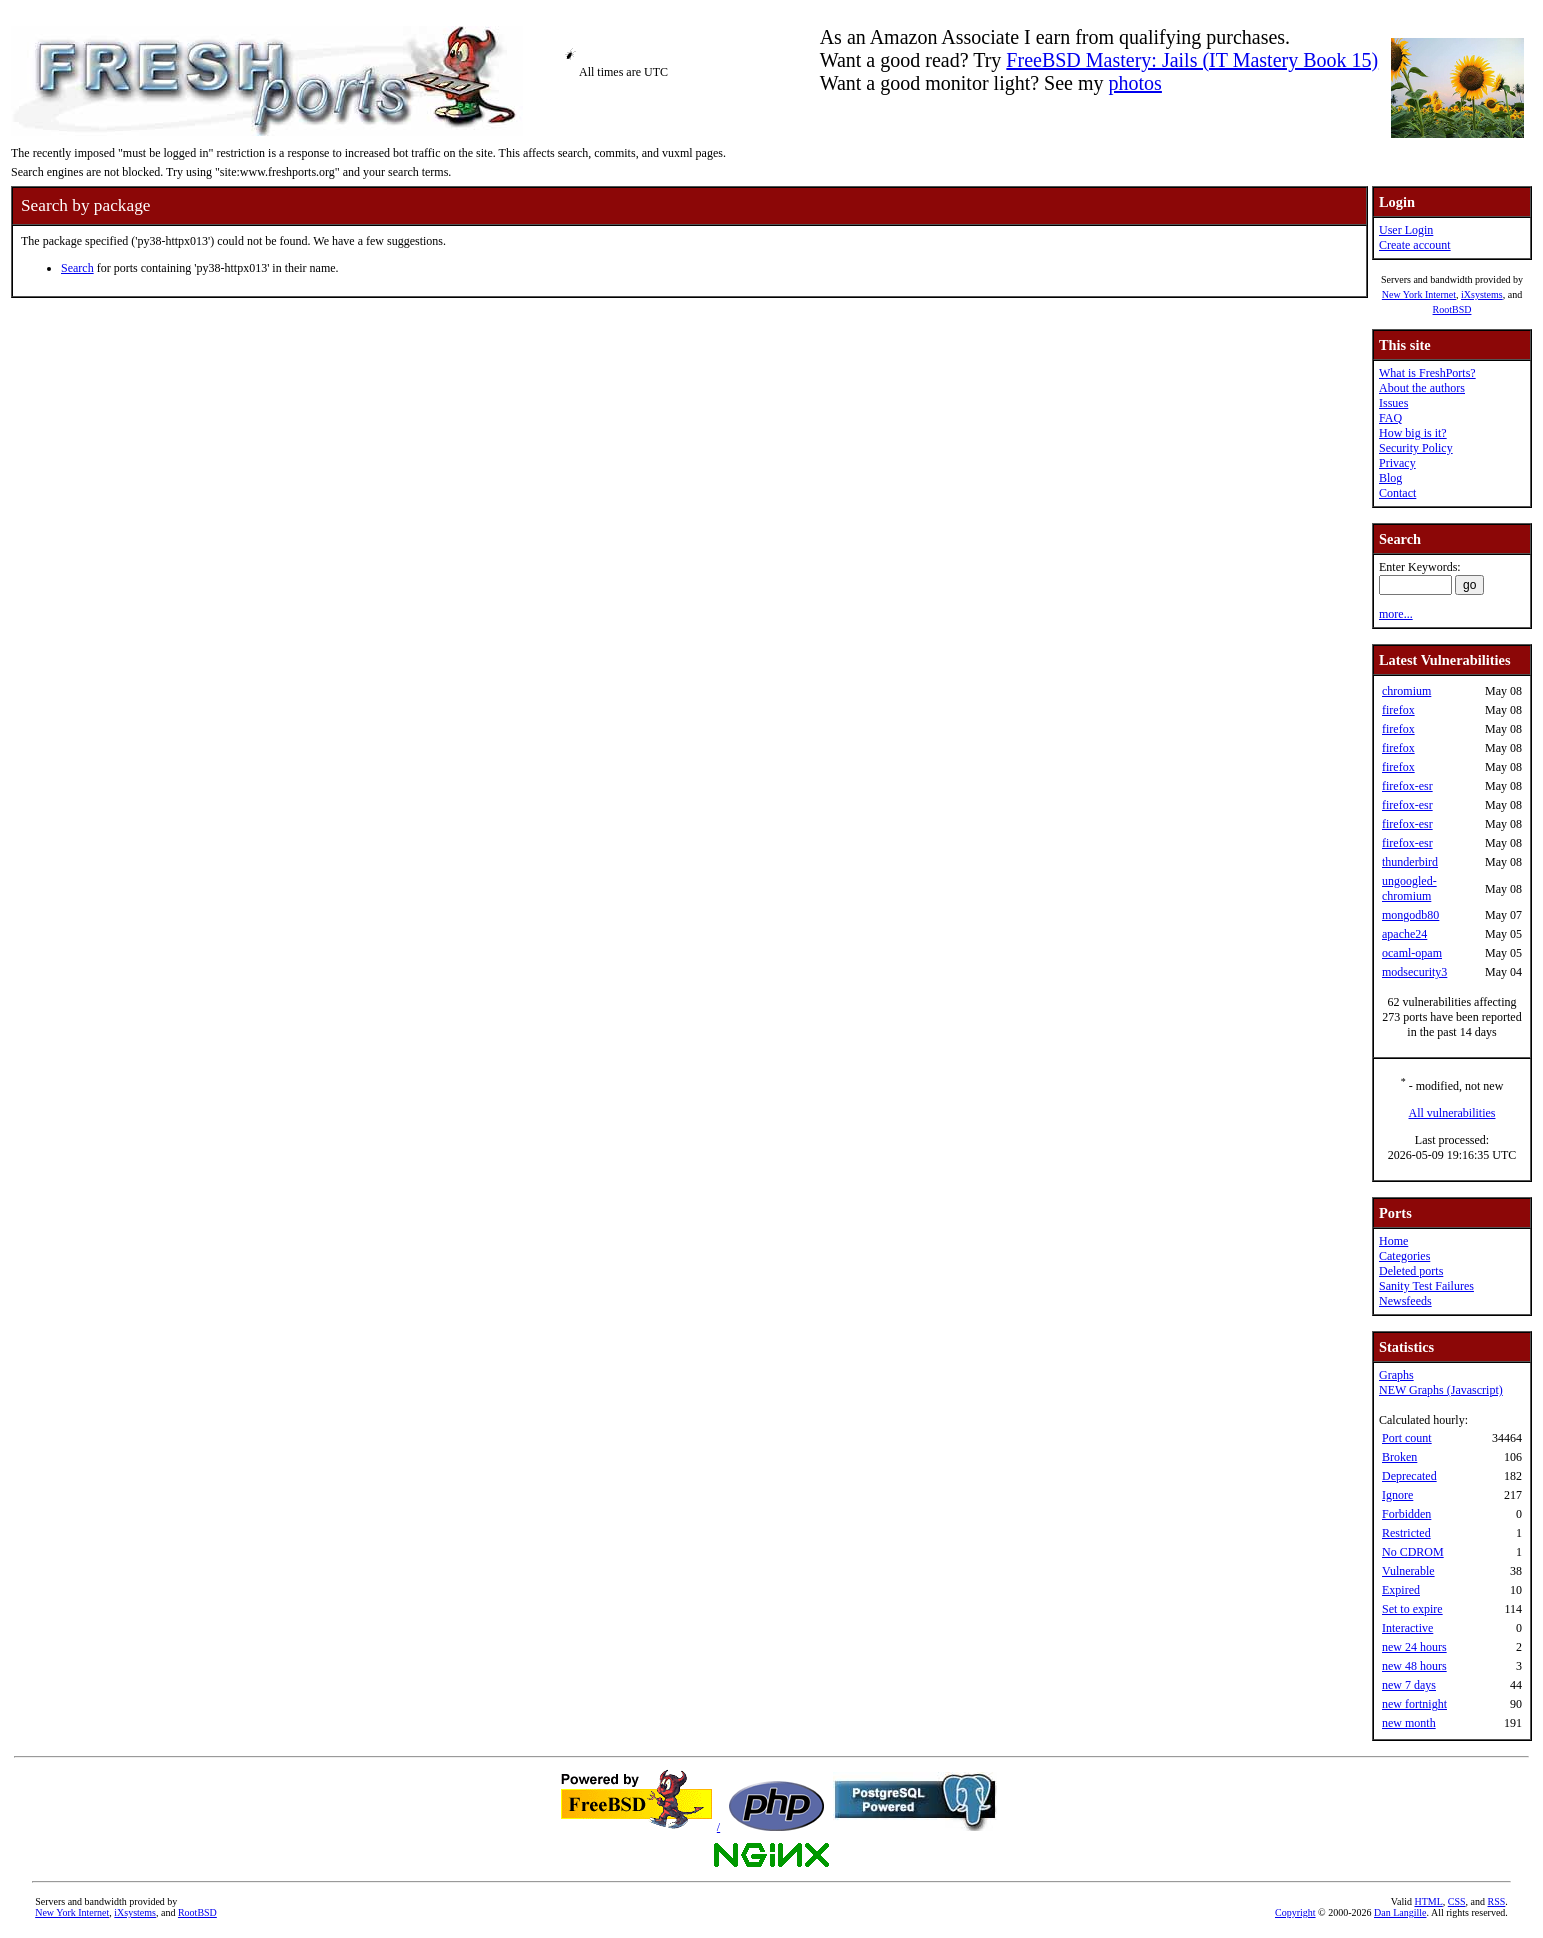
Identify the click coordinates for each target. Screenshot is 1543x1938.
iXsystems (1482, 294)
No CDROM (1413, 1552)
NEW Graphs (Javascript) (1441, 1390)
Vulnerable (1408, 1571)
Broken (1399, 1457)
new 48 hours (1414, 1666)
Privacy (1397, 463)
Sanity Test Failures (1426, 1286)
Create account (1415, 245)
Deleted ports (1411, 1271)
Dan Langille (1400, 1912)
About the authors (1422, 388)
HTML (1428, 1901)
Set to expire (1412, 1609)
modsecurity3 (1414, 972)
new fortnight (1414, 1704)
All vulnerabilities (1452, 1113)
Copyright (1295, 1912)
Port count (1407, 1438)
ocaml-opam (1412, 953)
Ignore (1397, 1495)
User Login (1406, 230)
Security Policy (1416, 448)
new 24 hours (1414, 1647)
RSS (1497, 1901)
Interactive (1407, 1628)
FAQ (1390, 418)
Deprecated (1409, 1476)
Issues (1393, 403)
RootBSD (1452, 309)
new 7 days (1409, 1685)
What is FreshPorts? (1427, 373)
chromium (1406, 691)
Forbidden (1406, 1514)
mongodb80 (1410, 915)
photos (1135, 83)
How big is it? (1413, 433)
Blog (1390, 478)
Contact (1397, 493)
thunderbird (1410, 862)
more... (1396, 614)
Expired (1401, 1590)
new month (1409, 1723)
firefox (1398, 710)
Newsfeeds (1405, 1301)
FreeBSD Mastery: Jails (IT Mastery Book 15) (1192, 60)
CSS (1457, 1901)
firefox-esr (1407, 786)
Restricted (1406, 1533)
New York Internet (1419, 294)
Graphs (1396, 1375)
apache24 (1404, 934)
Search (77, 268)
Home (1393, 1241)
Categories (1404, 1256)
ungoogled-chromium (1409, 888)
